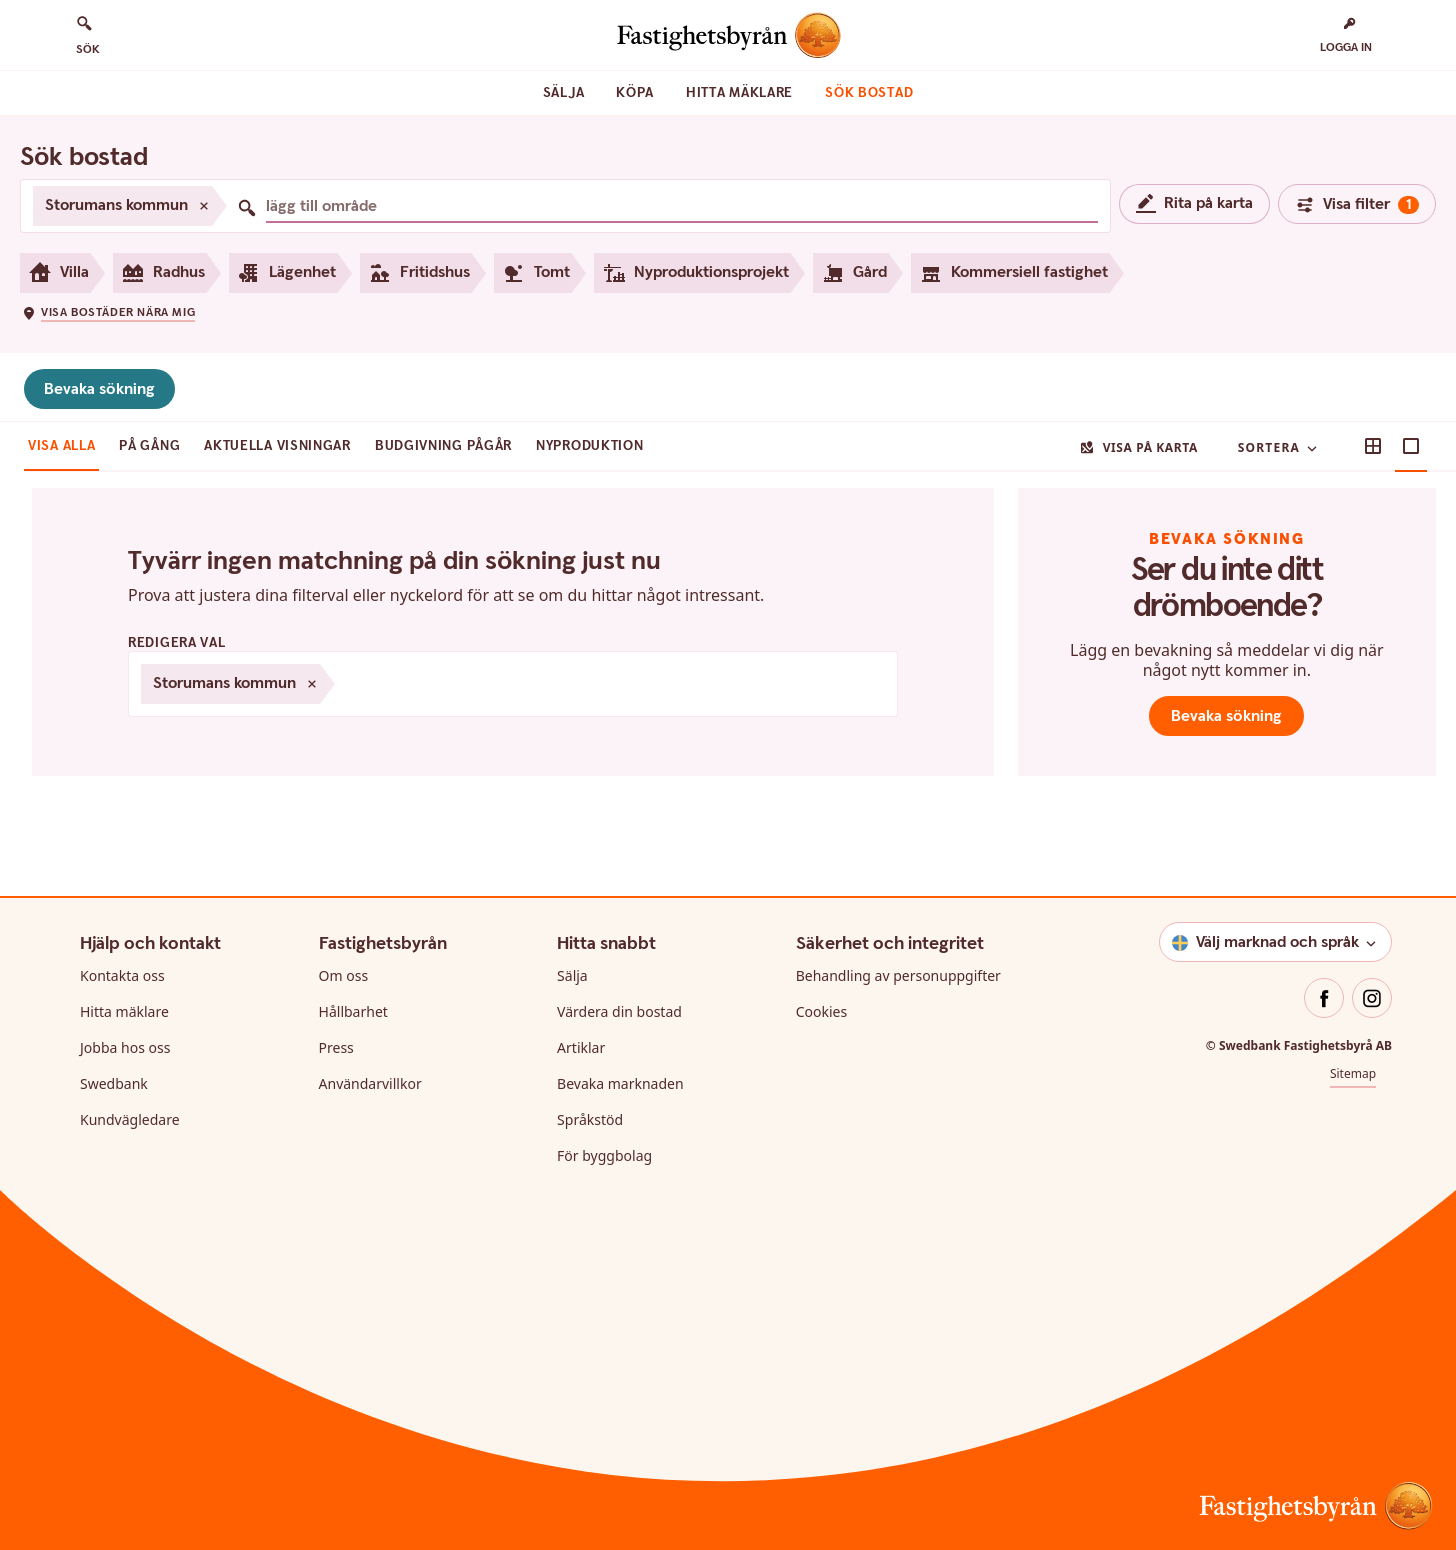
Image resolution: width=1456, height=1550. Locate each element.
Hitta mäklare (739, 93)
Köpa (635, 93)
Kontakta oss (122, 975)
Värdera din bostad (619, 1011)
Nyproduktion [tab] (589, 446)
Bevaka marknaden (620, 1083)
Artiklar (581, 1047)
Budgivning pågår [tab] (443, 446)
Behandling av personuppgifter (898, 975)
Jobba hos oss (125, 1047)
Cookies (821, 1011)
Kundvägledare (130, 1119)
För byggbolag (604, 1155)
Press (336, 1047)
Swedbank (114, 1083)
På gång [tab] (149, 446)
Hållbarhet (353, 1011)
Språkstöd (590, 1119)
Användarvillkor (370, 1083)
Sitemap (1353, 1073)
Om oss (344, 975)
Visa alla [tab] (61, 446)
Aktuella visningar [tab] (277, 446)
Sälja (564, 93)
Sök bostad (869, 93)
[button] (108, 311)
